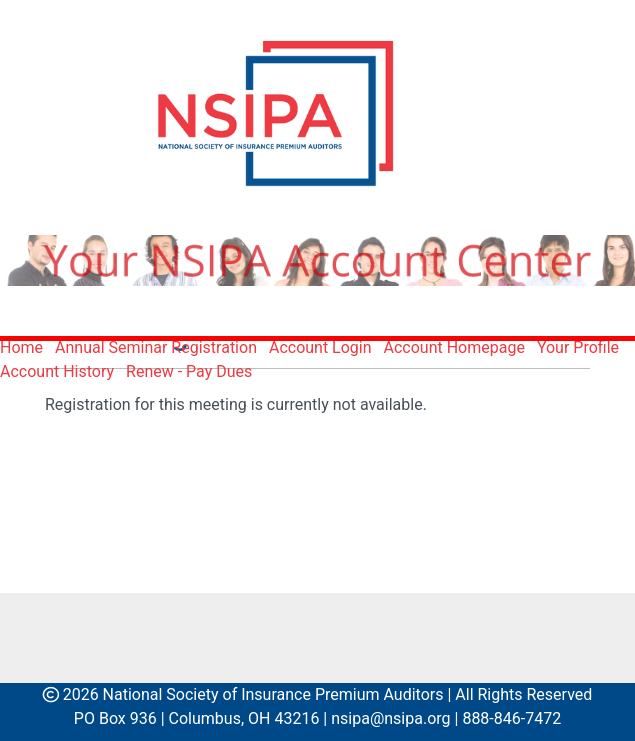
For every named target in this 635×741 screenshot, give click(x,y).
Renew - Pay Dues (189, 371)
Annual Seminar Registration (156, 347)
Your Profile (578, 347)
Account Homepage (454, 347)
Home (21, 347)
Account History (57, 371)
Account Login (320, 347)
